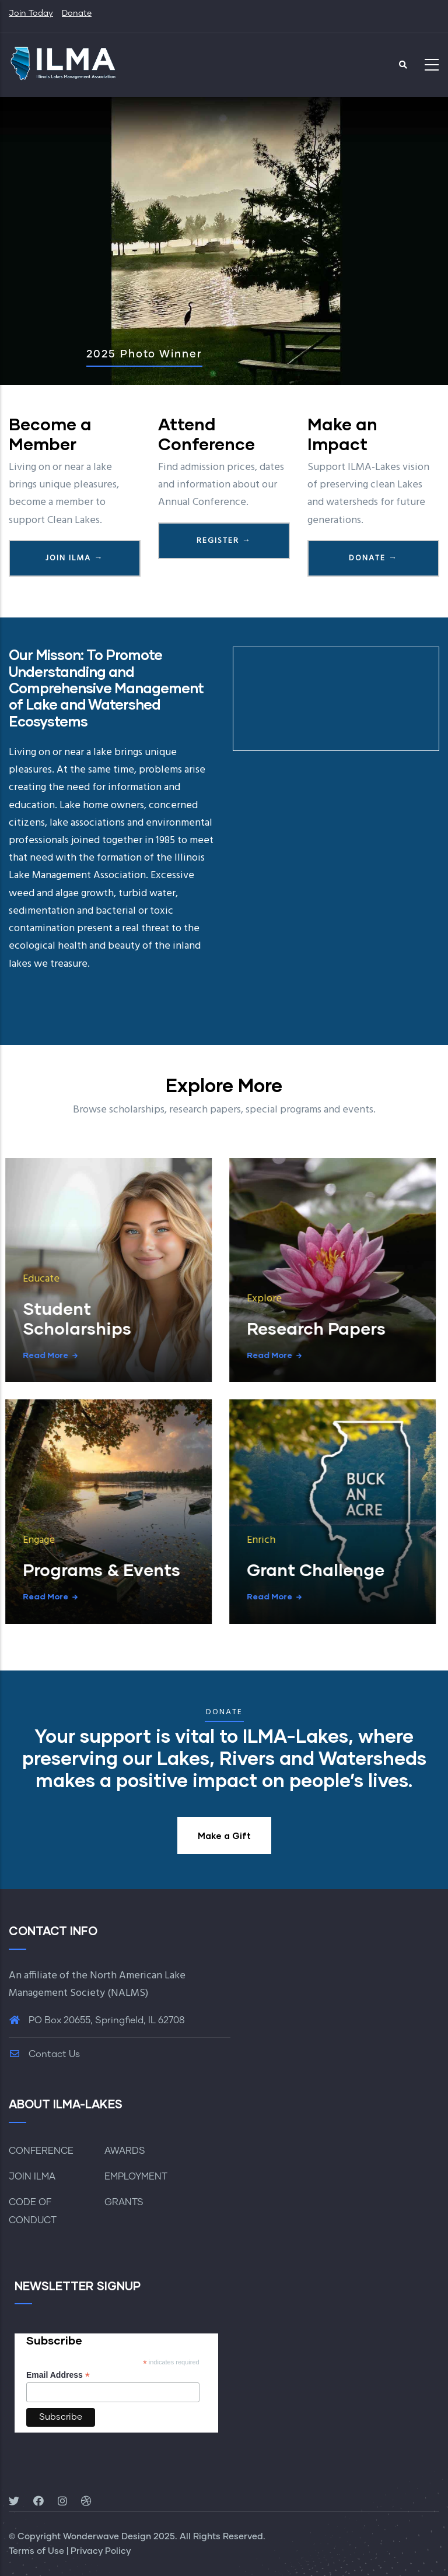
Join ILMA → (74, 558)
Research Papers (197, 1328)
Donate (77, 13)
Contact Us (44, 2054)
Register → (224, 541)
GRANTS (124, 2202)
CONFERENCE (41, 2151)
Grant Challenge (197, 1569)
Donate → (373, 558)
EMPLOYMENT (135, 2176)
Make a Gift (224, 1835)
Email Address (58, 2375)
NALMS (128, 1993)
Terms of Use (36, 2551)
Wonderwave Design (107, 2536)
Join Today (31, 13)
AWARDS (124, 2151)
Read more (151, 1355)
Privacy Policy (101, 2551)
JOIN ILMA (32, 2176)
